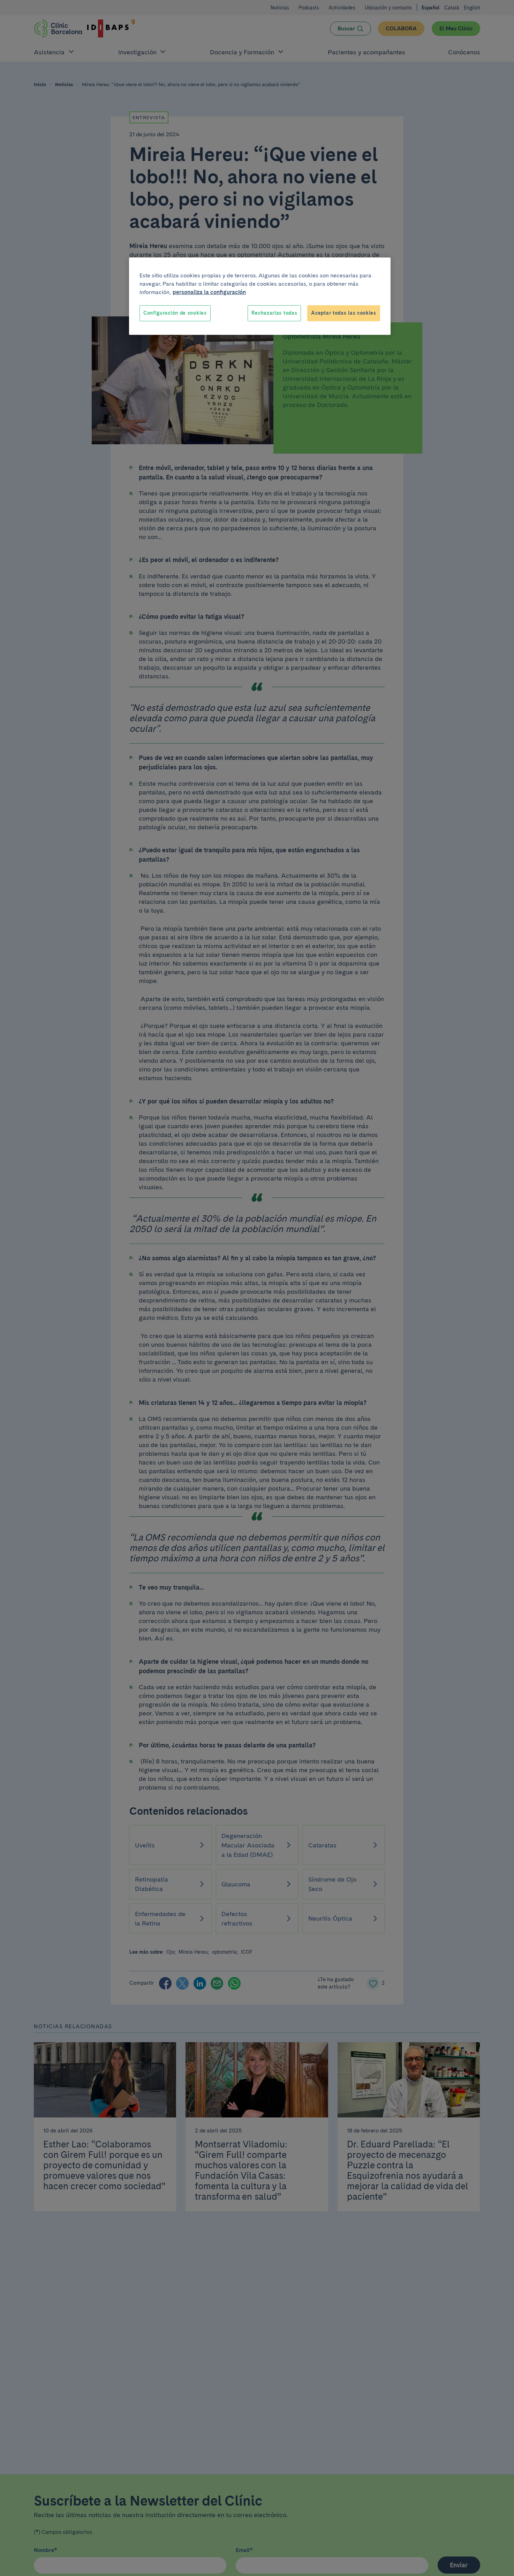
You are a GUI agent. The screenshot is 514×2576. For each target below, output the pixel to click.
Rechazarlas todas (274, 313)
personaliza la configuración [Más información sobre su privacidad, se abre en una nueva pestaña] (209, 292)
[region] (260, 296)
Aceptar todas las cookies (343, 313)
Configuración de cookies (175, 313)
